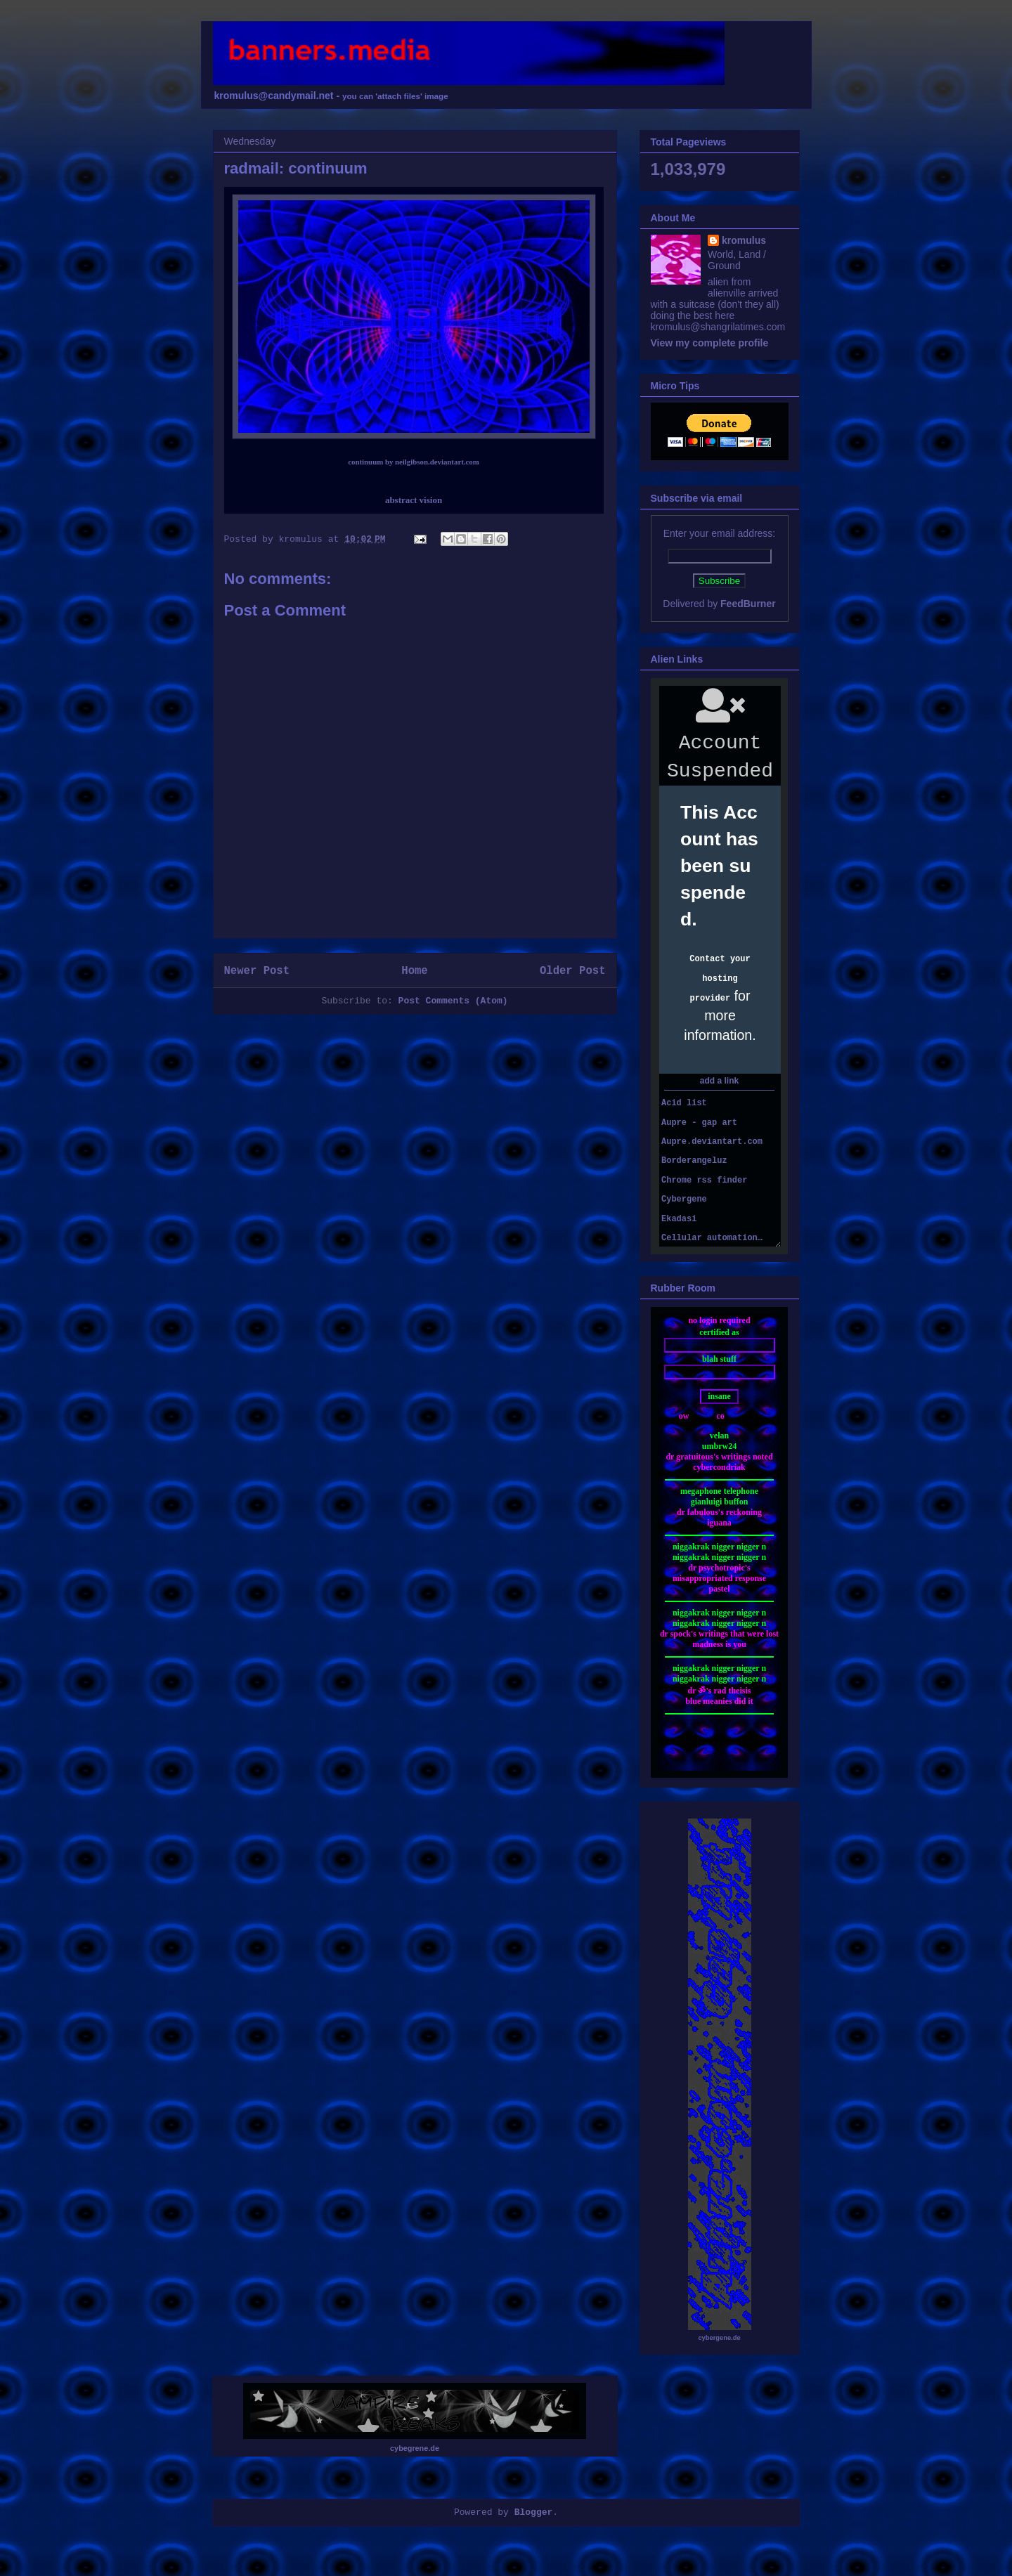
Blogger (533, 2512)
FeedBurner (748, 603)
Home (414, 971)
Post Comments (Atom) (453, 1001)
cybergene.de (719, 2337)
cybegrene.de (414, 2448)
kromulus (744, 240)
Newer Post (257, 971)
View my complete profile (710, 343)
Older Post (573, 971)
